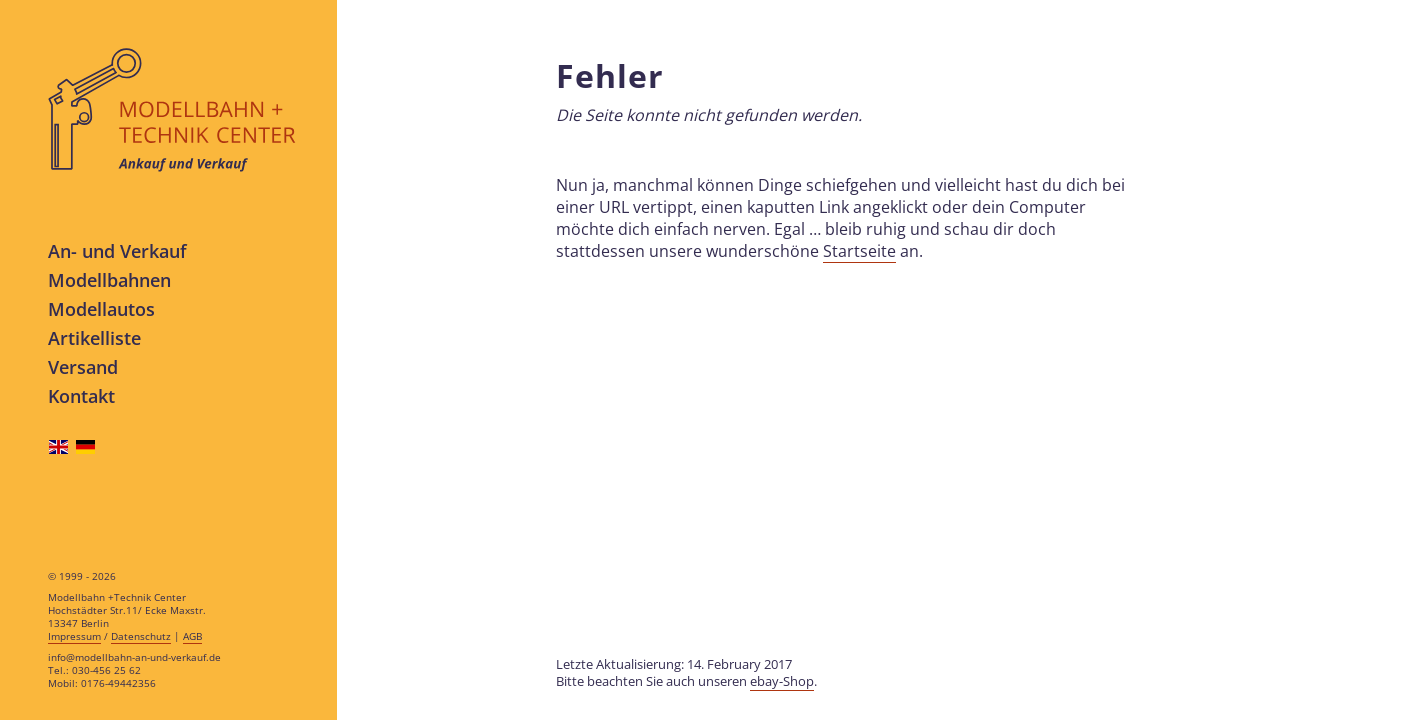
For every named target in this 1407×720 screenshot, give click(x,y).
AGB (192, 636)
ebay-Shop (782, 681)
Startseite (859, 251)
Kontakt (81, 395)
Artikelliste (94, 337)
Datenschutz (141, 636)
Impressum (74, 636)
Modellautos (101, 308)
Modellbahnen (109, 279)
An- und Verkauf (117, 250)
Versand (83, 366)
